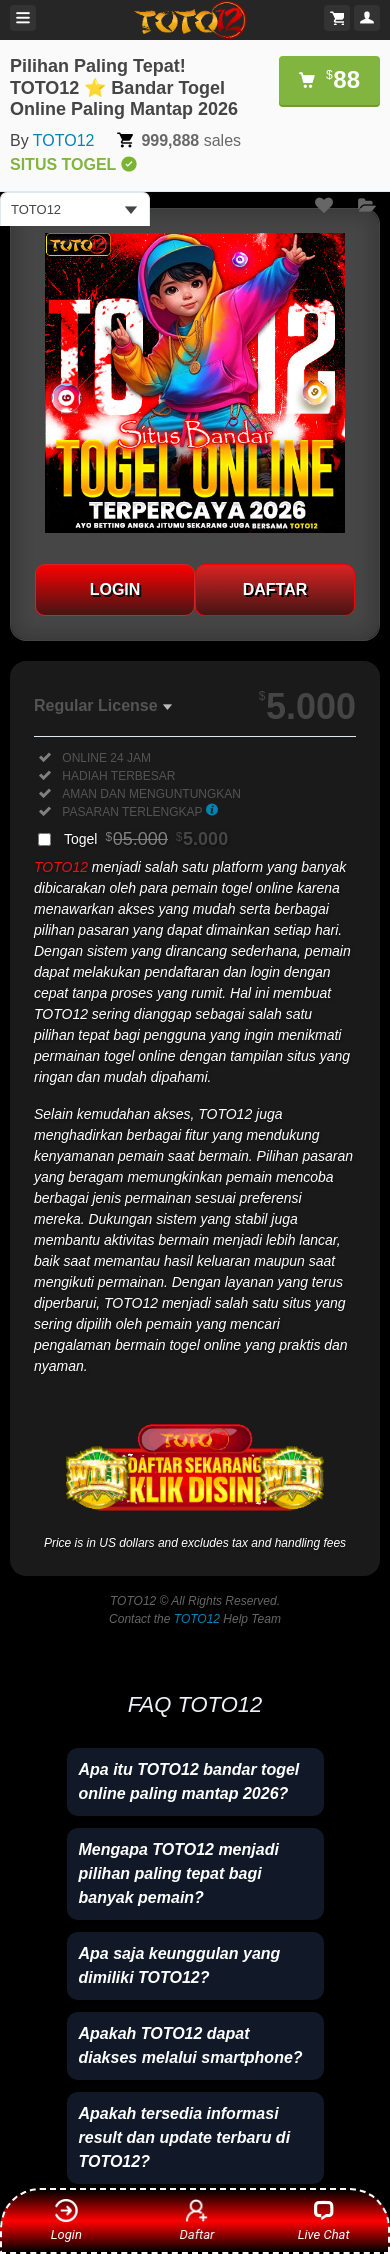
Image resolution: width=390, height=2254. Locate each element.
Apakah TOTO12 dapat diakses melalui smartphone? (191, 2045)
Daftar (193, 2220)
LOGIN (115, 589)
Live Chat (324, 2220)
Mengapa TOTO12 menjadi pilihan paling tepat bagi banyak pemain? (179, 1873)
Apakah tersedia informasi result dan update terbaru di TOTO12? (185, 2137)
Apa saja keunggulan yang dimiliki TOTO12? (180, 1965)
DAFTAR (275, 589)
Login (66, 2220)
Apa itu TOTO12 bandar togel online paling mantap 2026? (189, 1781)
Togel (146, 839)
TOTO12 (64, 140)
